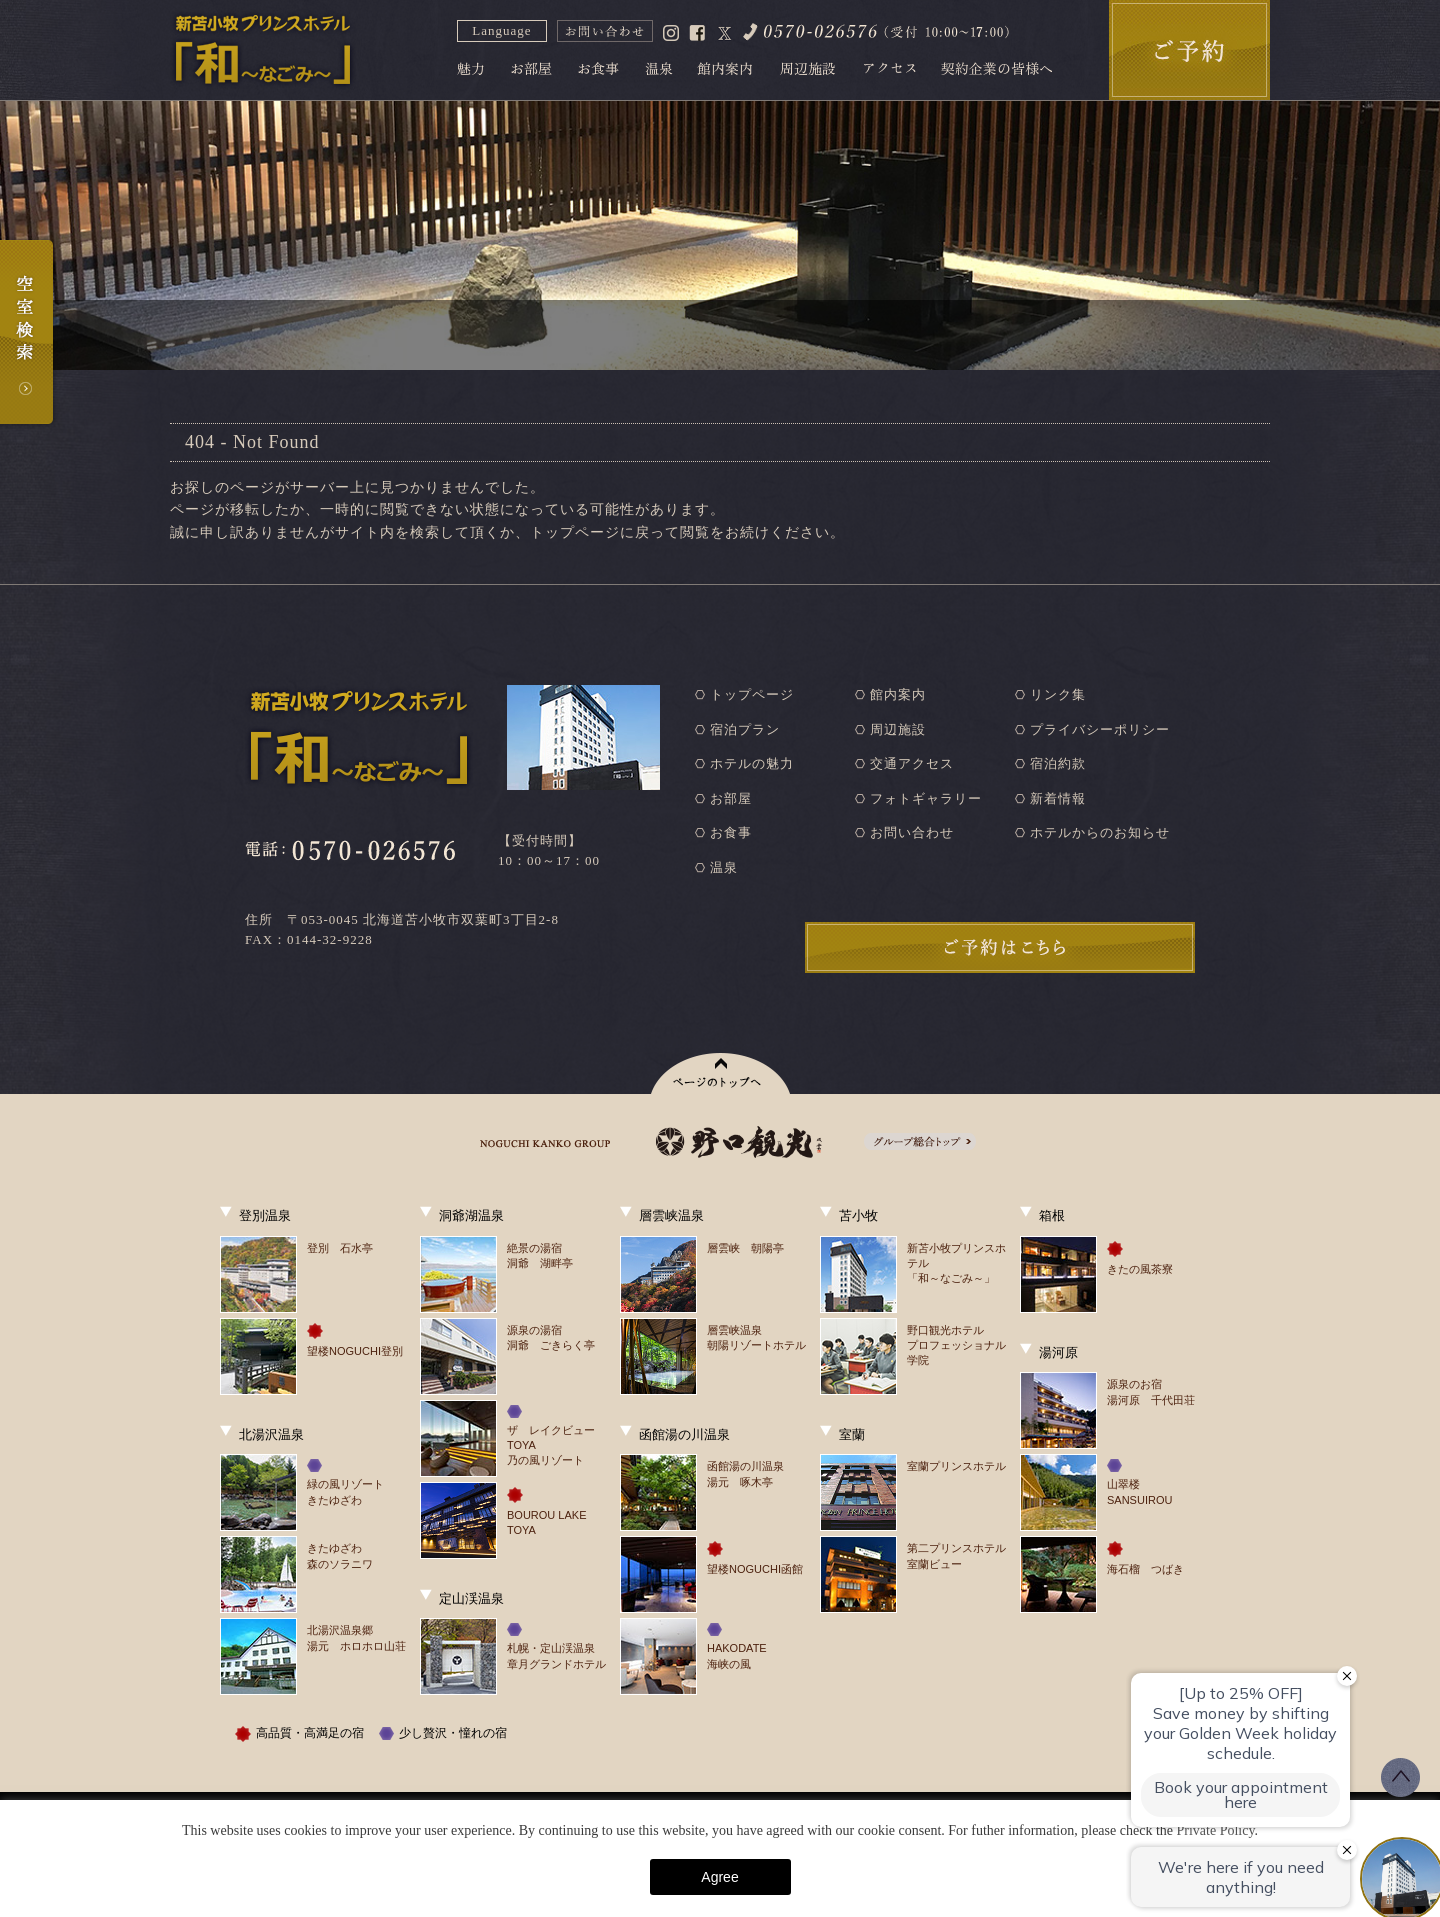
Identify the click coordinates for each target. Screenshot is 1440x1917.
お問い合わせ (912, 832)
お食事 (731, 832)
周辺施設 (898, 729)
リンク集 (1058, 694)
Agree (719, 1877)
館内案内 (898, 694)
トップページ (752, 694)
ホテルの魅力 (752, 763)
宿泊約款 (1058, 763)
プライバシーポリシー (1100, 729)
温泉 (724, 867)
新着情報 (1058, 798)
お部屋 (731, 798)
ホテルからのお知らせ (1100, 832)
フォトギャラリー (926, 798)
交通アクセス (912, 763)
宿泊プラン (745, 729)
